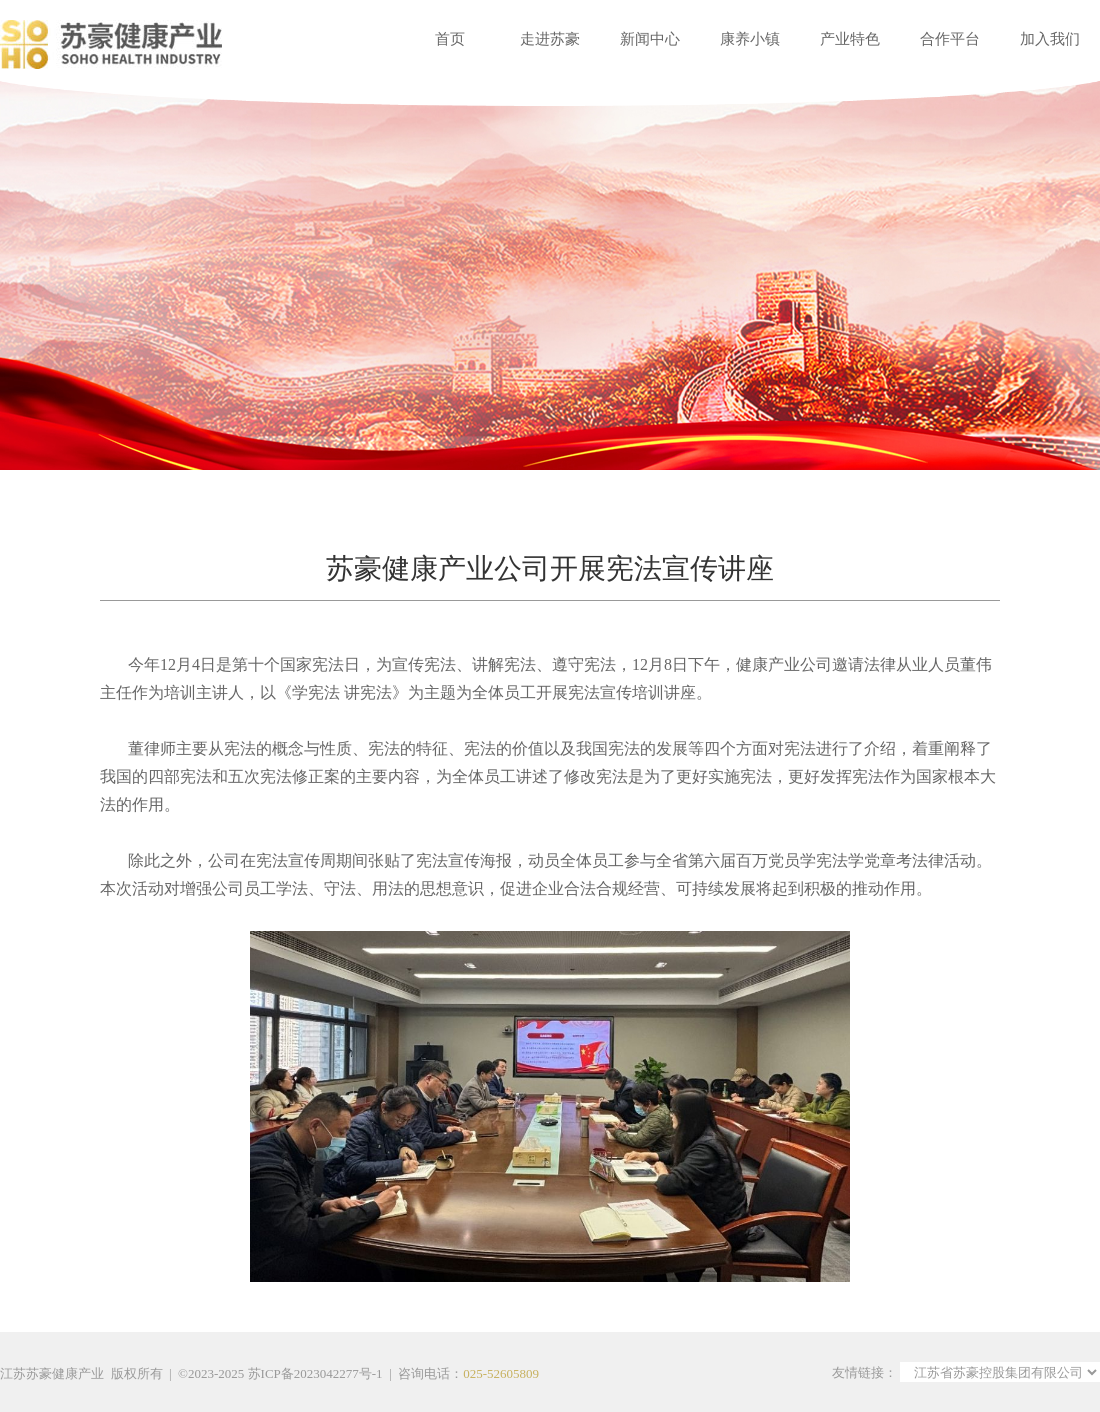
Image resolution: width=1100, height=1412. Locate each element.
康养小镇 (750, 39)
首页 (450, 39)
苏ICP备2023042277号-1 (315, 1373)
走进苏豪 (550, 39)
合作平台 (950, 39)
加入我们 (1050, 39)
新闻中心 (650, 39)
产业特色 (850, 39)
